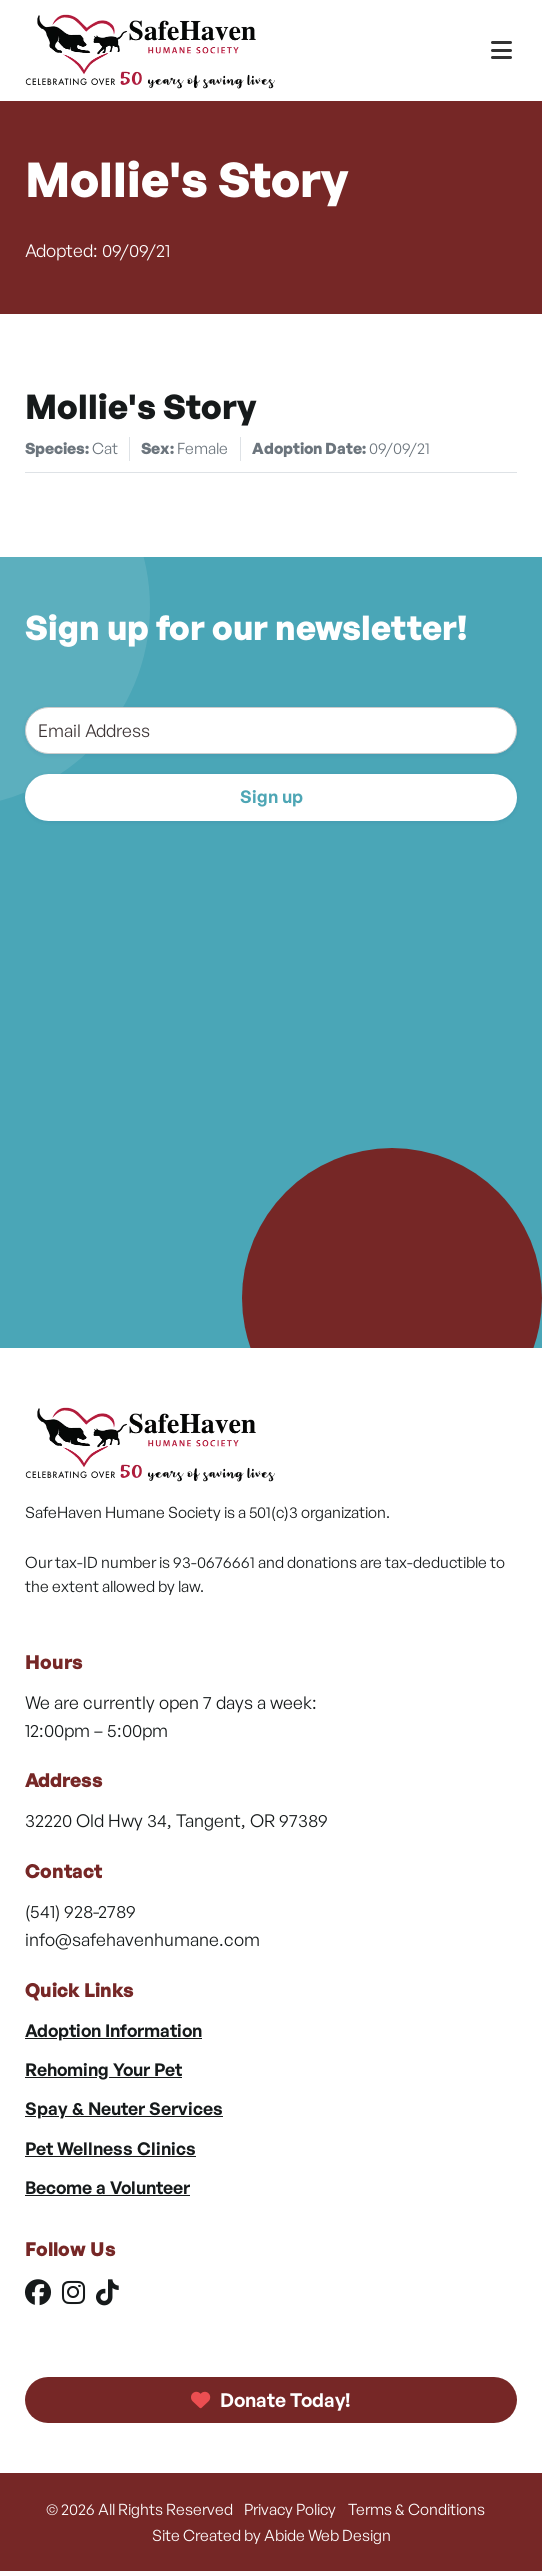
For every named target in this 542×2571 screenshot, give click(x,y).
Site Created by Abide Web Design (271, 2535)
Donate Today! (271, 2400)
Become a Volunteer (107, 2187)
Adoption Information (113, 2030)
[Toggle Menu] (501, 50)
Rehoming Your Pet (103, 2069)
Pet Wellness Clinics (110, 2148)
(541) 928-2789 (80, 1911)
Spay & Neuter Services (124, 2108)
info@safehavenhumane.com (142, 1939)
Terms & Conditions (416, 2509)
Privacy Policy (290, 2509)
